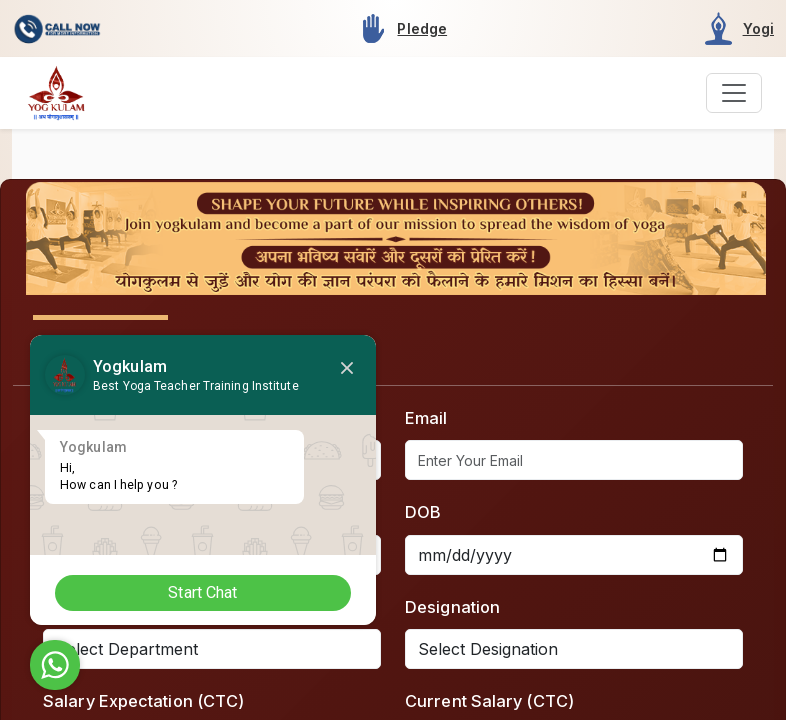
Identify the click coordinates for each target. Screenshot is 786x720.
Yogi (758, 28)
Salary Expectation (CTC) (143, 701)
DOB (423, 512)
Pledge (422, 28)
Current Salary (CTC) (489, 701)
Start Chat (205, 592)
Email (426, 418)
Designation (452, 607)
